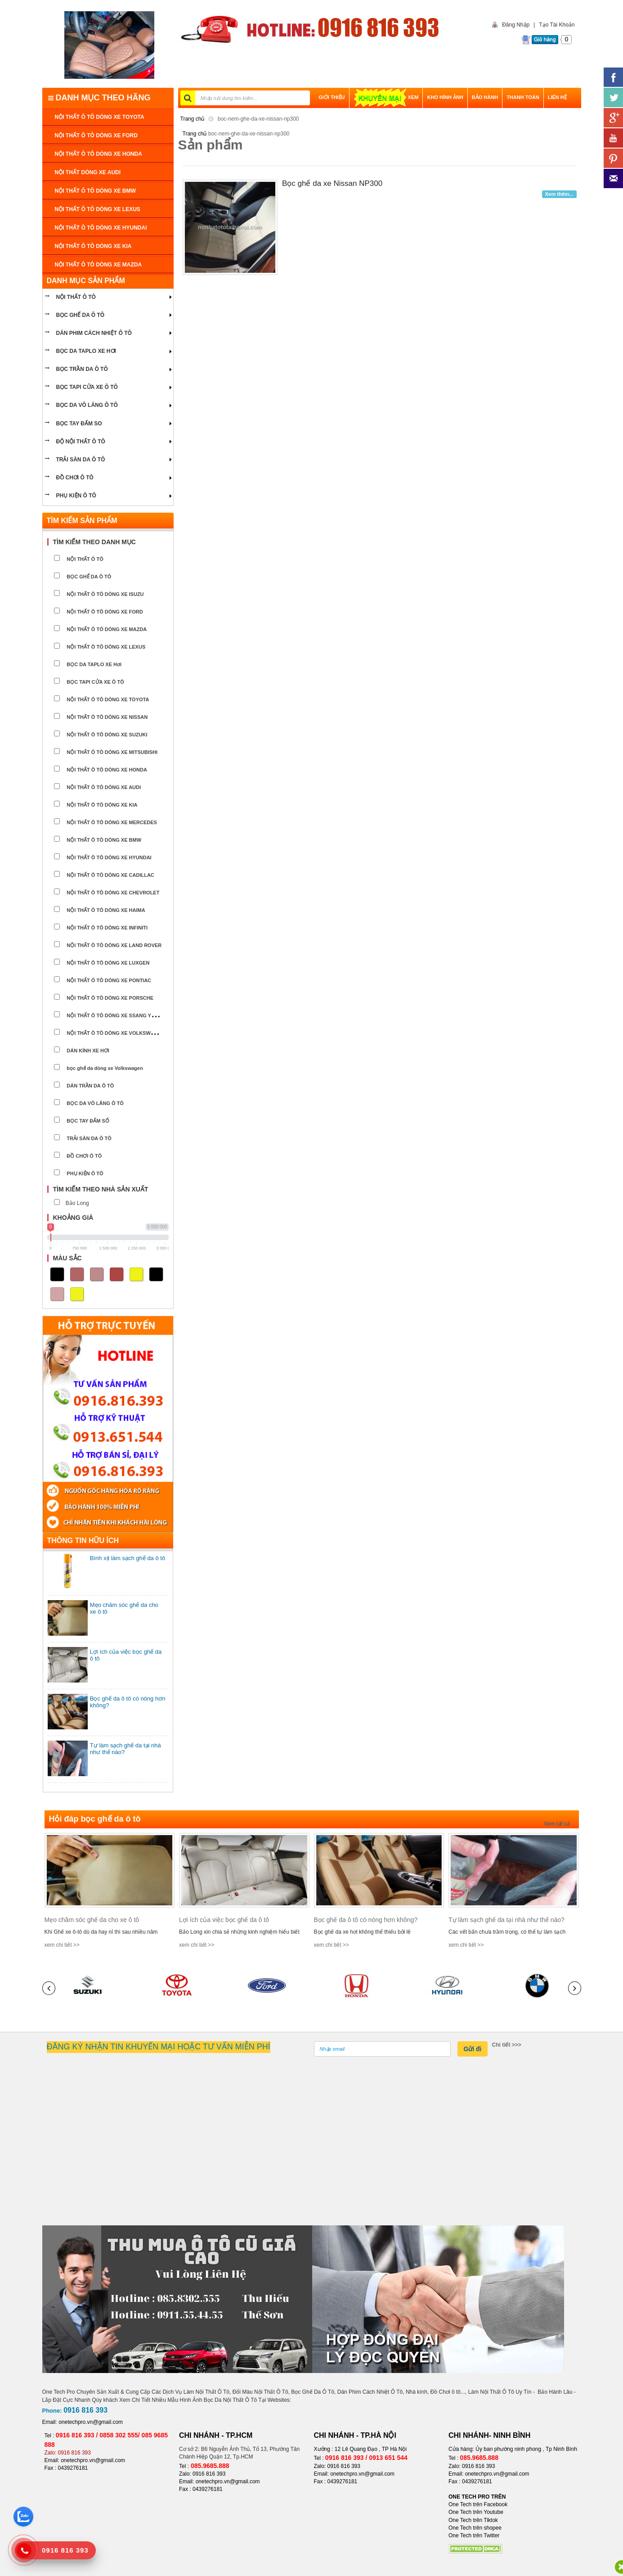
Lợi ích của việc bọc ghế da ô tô (224, 1919)
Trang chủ (192, 119)
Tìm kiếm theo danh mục (94, 542)
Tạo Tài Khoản (556, 25)
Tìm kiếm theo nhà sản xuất (100, 1189)
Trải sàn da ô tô (80, 459)
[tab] (108, 542)
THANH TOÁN (522, 97)
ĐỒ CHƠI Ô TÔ (75, 477)
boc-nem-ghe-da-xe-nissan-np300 (258, 119)
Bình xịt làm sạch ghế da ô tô (127, 1558)
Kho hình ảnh (445, 97)
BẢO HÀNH (485, 97)
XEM (386, 97)
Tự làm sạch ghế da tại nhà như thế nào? (506, 1919)
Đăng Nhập (513, 25)
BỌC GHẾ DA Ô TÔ (80, 315)
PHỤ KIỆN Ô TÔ (76, 495)
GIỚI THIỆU (331, 97)
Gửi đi (472, 2049)
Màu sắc (67, 1258)
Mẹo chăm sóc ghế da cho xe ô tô (92, 1919)
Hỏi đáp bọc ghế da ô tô (95, 1818)
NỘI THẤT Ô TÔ (76, 297)
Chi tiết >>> (506, 2045)
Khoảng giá (73, 1217)
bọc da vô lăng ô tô (87, 405)
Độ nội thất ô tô (80, 441)
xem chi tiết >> (62, 1945)
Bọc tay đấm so (79, 423)
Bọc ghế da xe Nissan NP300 (332, 183)
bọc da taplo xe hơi (86, 351)
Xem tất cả (556, 1824)
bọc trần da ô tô (82, 369)
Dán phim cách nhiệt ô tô (94, 333)
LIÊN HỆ (557, 97)
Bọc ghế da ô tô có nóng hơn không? (366, 1919)
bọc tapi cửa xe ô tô (87, 387)
